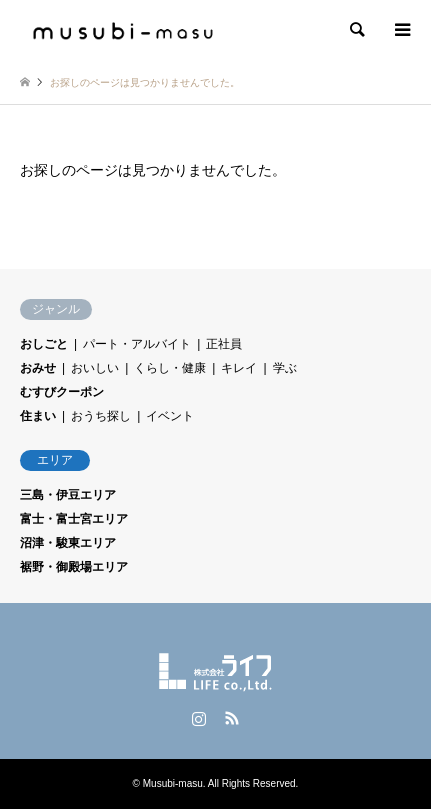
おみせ (38, 368)
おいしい (95, 368)
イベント (170, 416)
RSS (232, 718)
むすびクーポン (62, 392)
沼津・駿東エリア (68, 543)
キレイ (239, 368)
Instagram (199, 718)
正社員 (224, 344)
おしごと (44, 344)
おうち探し (101, 416)
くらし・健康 (170, 368)
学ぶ (285, 368)
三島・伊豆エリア (68, 495)
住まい (38, 416)
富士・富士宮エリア (74, 519)
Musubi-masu (173, 783)
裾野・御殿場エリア (74, 567)
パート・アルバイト (137, 344)
